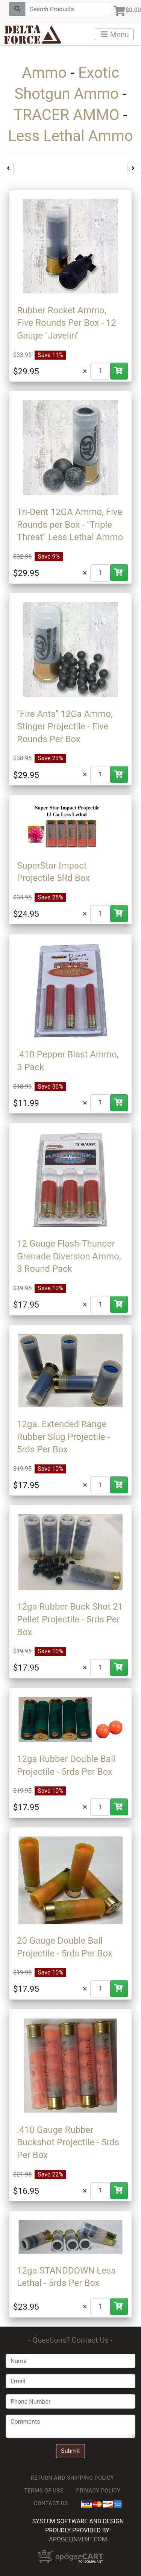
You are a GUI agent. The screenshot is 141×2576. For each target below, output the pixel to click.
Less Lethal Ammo (70, 136)
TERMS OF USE (43, 2491)
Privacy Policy (98, 2491)
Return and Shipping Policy (72, 2478)
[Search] (68, 9)
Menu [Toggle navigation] (114, 34)
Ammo (44, 73)
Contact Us (51, 2503)
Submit (70, 2450)
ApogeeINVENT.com (78, 2539)
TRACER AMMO (66, 115)
